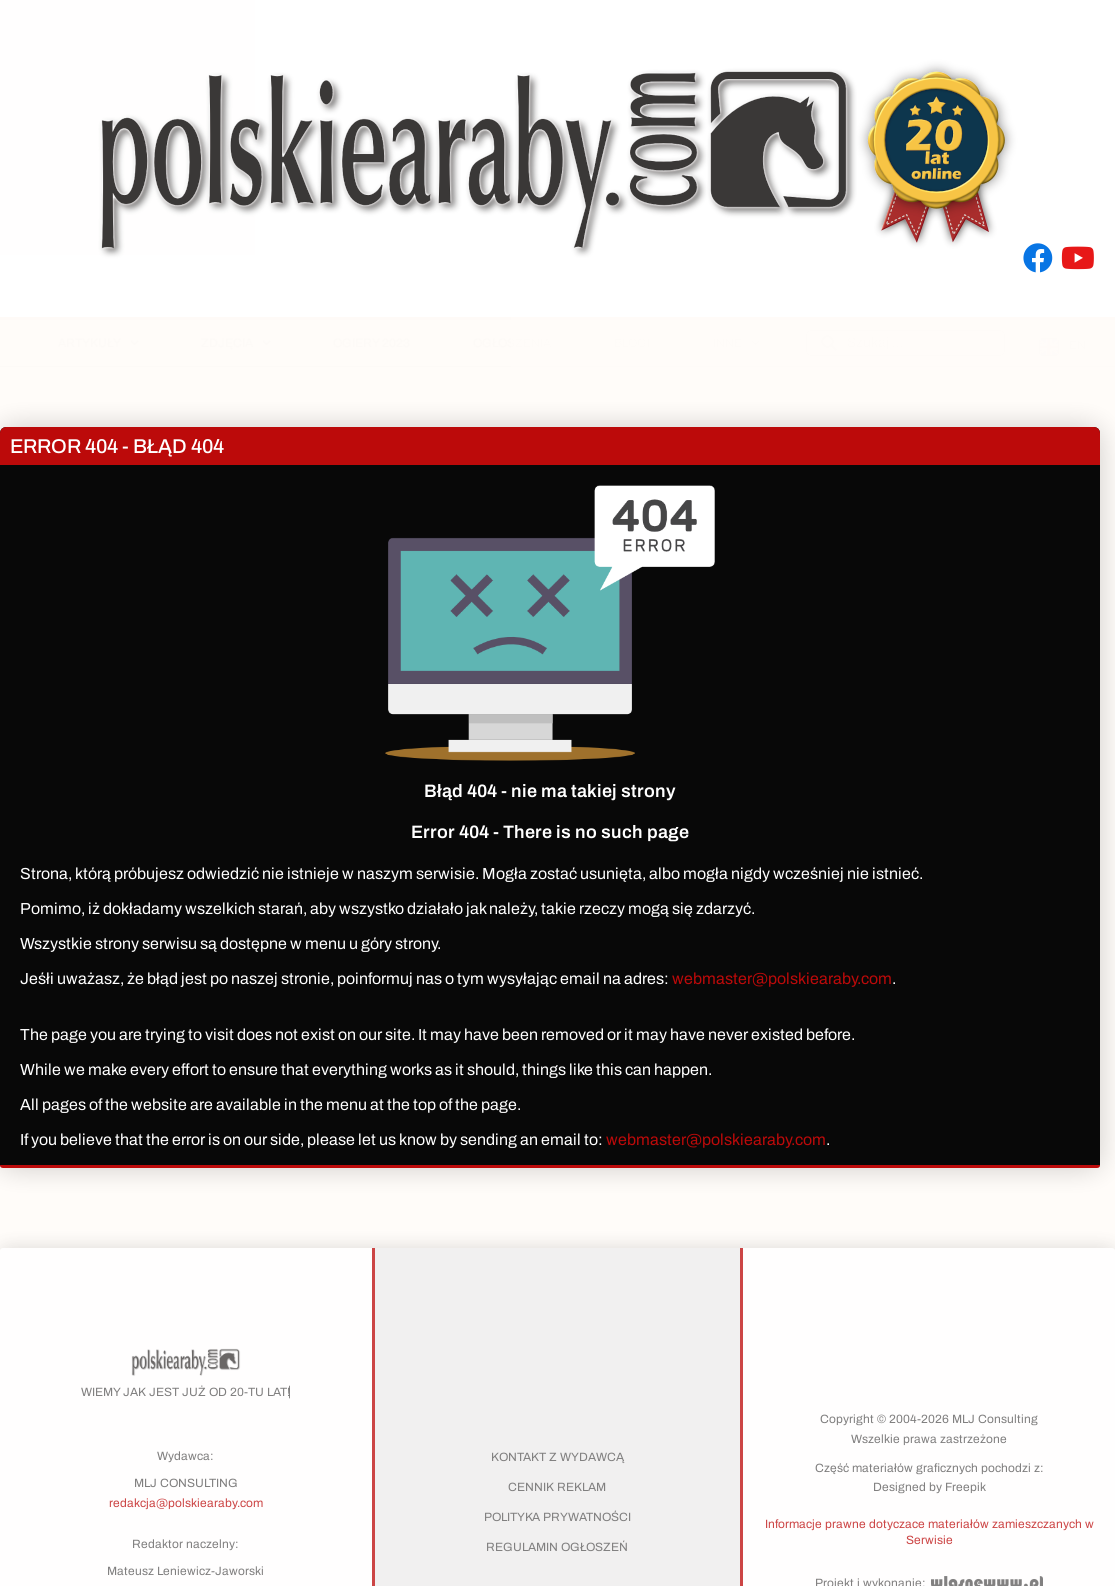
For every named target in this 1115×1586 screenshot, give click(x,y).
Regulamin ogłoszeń (557, 1547)
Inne (736, 343)
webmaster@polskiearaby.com (782, 978)
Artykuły (98, 343)
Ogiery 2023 (371, 343)
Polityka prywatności (557, 1517)
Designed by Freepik (929, 1487)
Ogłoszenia (512, 343)
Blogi (632, 343)
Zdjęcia (235, 343)
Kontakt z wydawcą (557, 1457)
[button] (929, 1531)
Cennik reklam (557, 1487)
